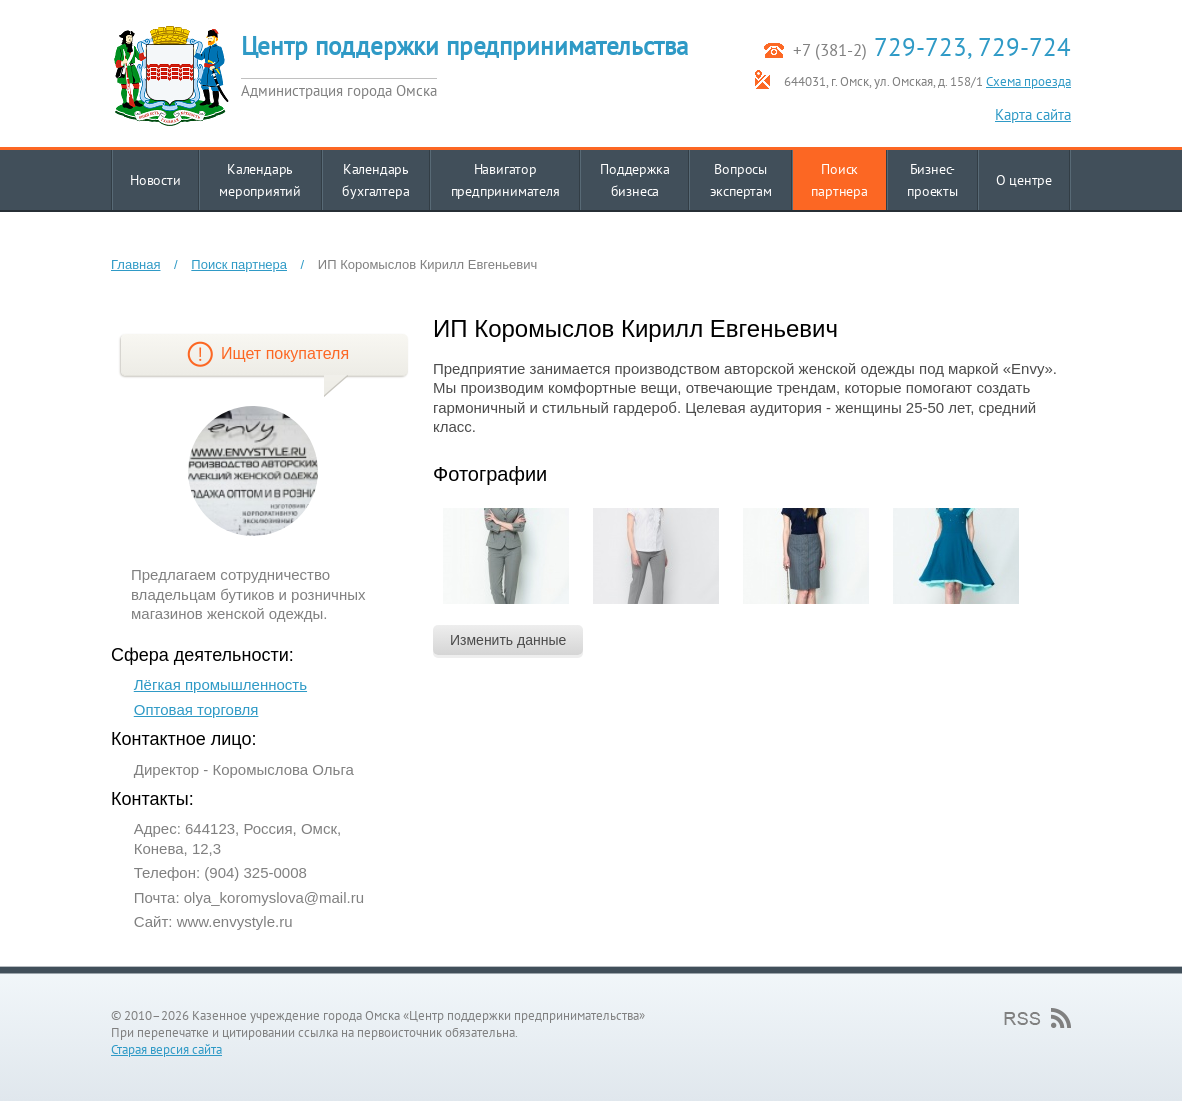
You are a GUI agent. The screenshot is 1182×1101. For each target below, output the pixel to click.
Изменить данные (508, 640)
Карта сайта (1033, 114)
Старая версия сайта (166, 1049)
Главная (135, 264)
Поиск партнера (239, 264)
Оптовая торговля (196, 709)
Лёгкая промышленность (220, 684)
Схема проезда (1028, 81)
